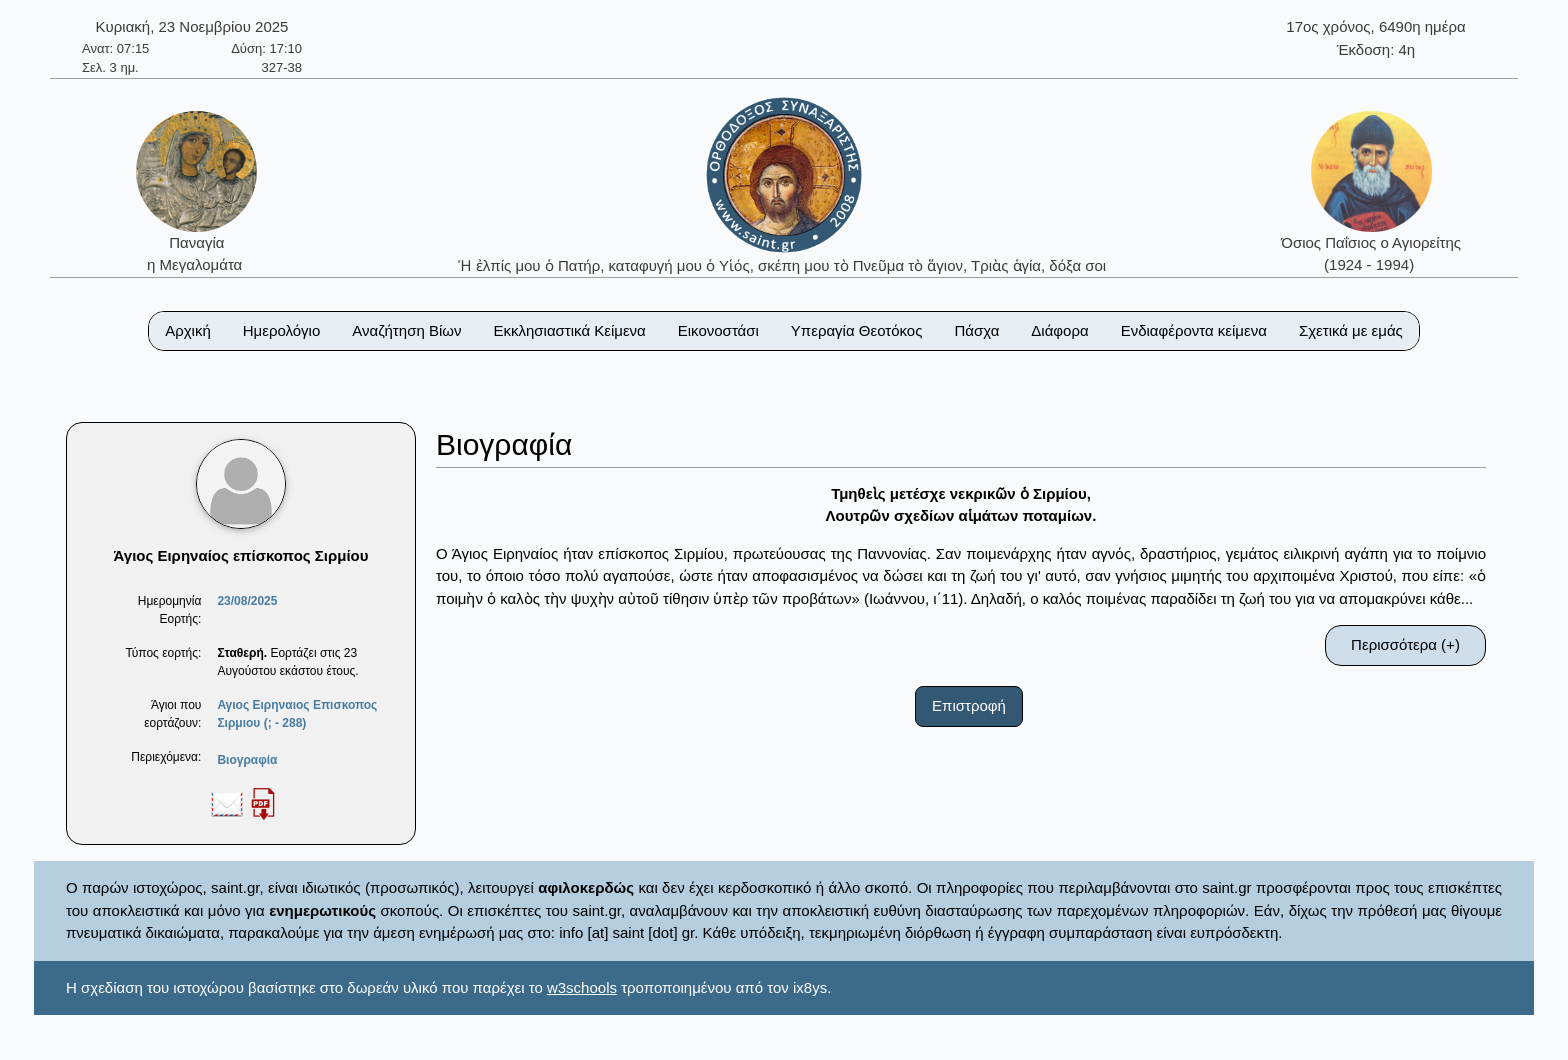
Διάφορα (1059, 330)
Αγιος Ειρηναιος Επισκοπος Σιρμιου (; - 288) (297, 714)
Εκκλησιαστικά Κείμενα (569, 330)
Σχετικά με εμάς (1351, 330)
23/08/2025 (247, 601)
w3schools (582, 987)
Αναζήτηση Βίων (406, 330)
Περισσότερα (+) (1405, 644)
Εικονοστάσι (718, 330)
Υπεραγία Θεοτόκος (857, 330)
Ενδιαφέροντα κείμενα (1194, 330)
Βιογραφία (247, 760)
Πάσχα (976, 330)
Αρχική (188, 330)
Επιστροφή (969, 705)
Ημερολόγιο (282, 330)
